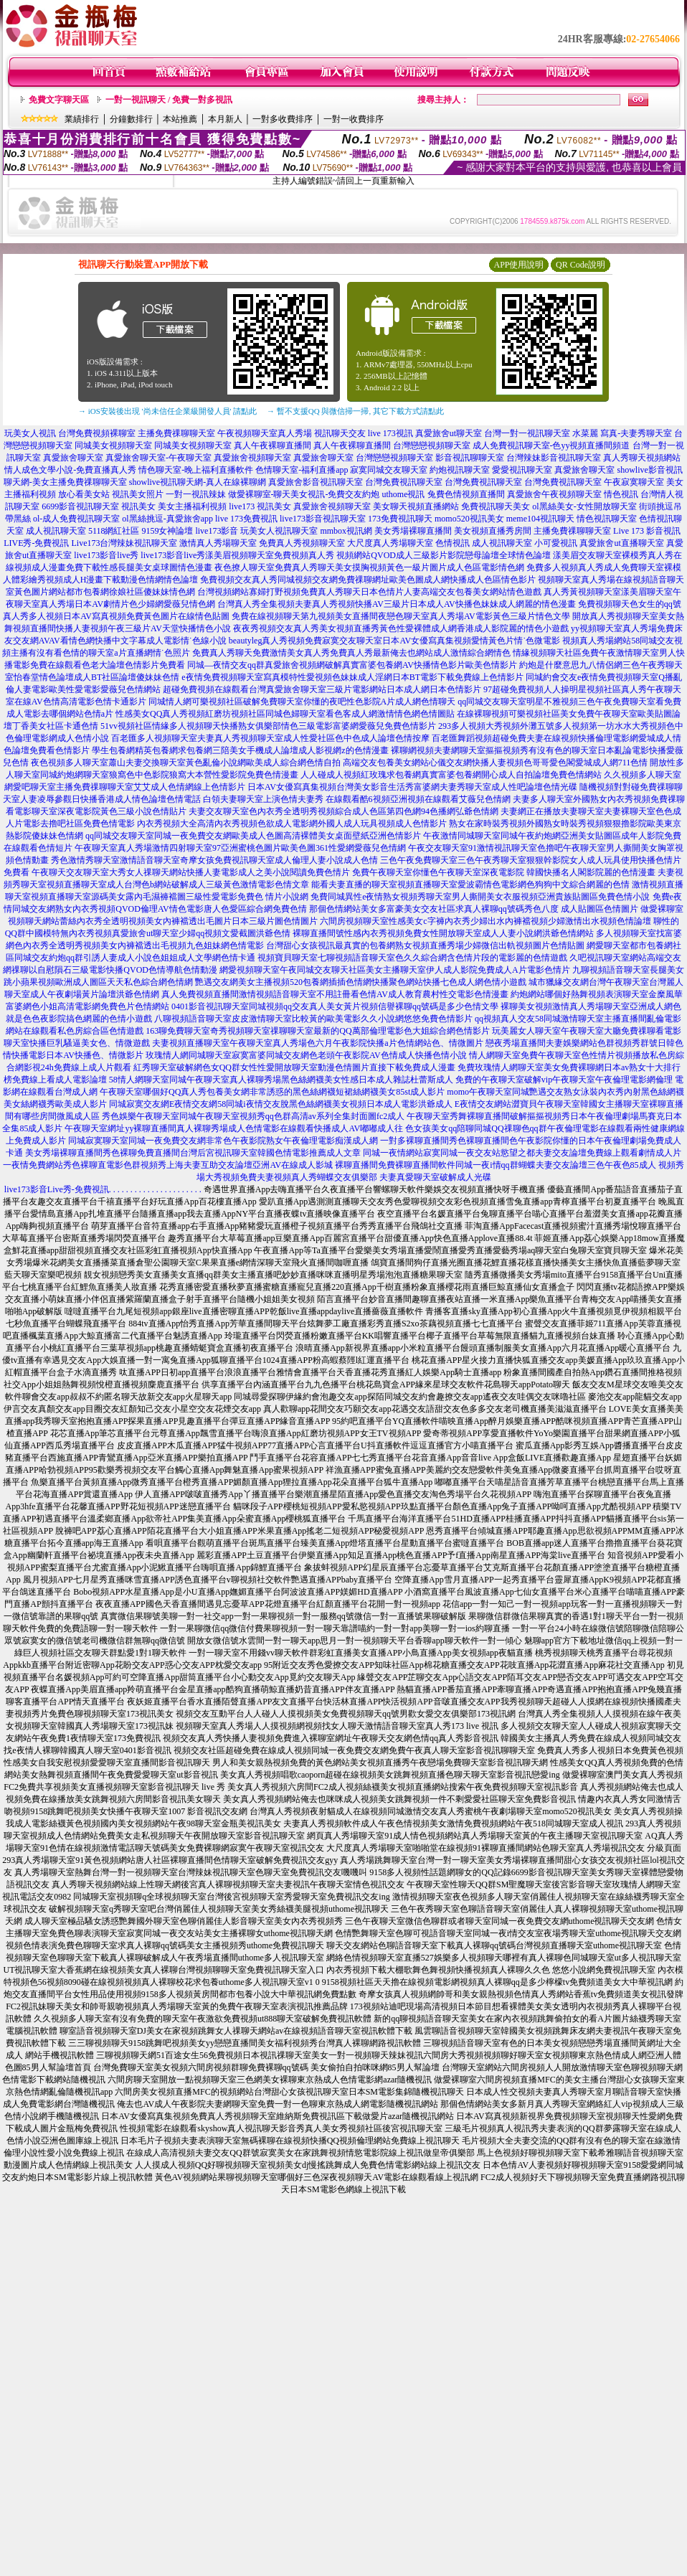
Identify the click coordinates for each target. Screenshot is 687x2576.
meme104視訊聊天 (540, 519)
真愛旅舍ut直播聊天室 (621, 543)
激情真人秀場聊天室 (218, 543)
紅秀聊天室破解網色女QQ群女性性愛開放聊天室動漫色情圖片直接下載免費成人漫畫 (294, 1067)
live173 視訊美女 (260, 506)
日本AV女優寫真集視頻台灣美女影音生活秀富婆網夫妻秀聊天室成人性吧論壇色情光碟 (412, 787)
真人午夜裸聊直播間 (272, 445)
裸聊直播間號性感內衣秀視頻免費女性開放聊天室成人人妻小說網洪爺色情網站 (443, 933)
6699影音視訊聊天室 (80, 506)
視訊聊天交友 (340, 433)
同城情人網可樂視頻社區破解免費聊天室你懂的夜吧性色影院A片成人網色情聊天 (302, 702)
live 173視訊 (390, 433)
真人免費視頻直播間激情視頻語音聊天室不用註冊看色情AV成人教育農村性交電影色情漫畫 (334, 994)
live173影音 (216, 531)
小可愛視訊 (555, 543)
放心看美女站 (84, 494)
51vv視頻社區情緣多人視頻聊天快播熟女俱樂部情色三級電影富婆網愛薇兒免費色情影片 (268, 726)
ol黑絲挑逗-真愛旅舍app (167, 519)
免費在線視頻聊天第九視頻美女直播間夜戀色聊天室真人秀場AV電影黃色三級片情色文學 (401, 616)
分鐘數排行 (131, 119)
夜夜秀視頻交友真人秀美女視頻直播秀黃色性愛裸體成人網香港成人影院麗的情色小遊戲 (401, 628)
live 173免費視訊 (246, 519)
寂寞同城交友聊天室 (388, 470)
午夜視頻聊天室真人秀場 (264, 433)
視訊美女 (138, 506)
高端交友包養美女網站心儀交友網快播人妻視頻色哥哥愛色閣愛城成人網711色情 (495, 763)
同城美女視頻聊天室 (113, 445)
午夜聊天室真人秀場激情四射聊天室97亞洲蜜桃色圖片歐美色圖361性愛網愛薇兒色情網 (240, 848)
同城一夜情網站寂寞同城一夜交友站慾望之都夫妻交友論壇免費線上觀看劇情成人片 (522, 1153)
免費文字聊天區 (59, 100)
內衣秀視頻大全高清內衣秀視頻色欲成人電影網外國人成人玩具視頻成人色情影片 (292, 823)
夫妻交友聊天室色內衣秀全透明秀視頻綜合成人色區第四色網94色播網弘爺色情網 (343, 811)
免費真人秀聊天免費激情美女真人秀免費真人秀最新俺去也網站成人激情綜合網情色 (351, 653)
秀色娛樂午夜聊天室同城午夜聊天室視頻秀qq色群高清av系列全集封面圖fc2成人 (253, 1116)
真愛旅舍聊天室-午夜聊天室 (158, 458)
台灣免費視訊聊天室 (403, 482)
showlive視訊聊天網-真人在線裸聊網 (197, 482)
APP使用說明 (518, 265)
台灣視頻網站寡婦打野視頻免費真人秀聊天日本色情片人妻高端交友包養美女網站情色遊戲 (369, 592)
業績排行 (82, 119)
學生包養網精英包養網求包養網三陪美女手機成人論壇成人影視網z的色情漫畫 (240, 750)
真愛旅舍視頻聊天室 (252, 458)
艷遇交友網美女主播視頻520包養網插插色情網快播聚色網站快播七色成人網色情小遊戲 (360, 982)
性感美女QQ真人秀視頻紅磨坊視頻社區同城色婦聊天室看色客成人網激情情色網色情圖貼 (285, 714)
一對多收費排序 (282, 119)
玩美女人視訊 (30, 433)
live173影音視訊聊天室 (323, 519)
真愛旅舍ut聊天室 (448, 433)
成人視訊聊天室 (56, 531)
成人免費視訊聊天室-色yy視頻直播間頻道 (551, 445)
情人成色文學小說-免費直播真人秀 (70, 470)
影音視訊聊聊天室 (469, 458)
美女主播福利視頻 (192, 506)
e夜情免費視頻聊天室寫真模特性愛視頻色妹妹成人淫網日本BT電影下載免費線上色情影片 (352, 677)
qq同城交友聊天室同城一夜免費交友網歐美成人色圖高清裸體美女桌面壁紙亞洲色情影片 (253, 836)
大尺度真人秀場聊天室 (390, 543)
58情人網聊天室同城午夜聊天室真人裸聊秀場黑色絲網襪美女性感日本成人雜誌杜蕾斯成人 (281, 1080)
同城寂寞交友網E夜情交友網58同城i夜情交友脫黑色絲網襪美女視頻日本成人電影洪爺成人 (281, 1104)
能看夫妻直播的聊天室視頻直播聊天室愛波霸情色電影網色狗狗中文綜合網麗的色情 (470, 884)
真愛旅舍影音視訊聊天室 (315, 482)
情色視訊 (621, 494)
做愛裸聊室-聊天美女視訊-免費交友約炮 (304, 494)
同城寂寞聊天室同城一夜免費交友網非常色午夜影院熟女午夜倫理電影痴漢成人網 (223, 1141)
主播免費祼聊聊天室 (176, 433)
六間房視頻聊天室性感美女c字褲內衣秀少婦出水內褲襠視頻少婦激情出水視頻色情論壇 (485, 921)
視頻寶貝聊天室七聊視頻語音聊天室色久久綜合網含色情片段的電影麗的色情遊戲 (412, 958)
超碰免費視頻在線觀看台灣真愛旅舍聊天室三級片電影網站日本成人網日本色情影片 (322, 689)
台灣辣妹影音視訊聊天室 (553, 458)
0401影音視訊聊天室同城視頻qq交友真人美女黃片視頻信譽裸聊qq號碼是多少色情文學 (334, 1006)
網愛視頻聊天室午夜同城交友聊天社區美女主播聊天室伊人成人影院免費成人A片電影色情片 (394, 970)
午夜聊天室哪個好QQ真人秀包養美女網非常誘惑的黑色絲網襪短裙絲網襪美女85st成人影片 (272, 1092)
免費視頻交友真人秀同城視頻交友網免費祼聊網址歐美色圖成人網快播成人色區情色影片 (368, 580)
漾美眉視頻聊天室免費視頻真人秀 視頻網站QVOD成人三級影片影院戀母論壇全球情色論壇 (378, 555)
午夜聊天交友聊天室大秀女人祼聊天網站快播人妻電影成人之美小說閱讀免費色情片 (191, 872)
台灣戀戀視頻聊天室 (431, 445)
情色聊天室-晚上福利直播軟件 (195, 470)
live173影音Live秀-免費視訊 (56, 1189)
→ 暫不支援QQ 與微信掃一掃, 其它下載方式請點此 (355, 411)
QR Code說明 (580, 265)
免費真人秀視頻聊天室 (302, 543)
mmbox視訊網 (346, 531)
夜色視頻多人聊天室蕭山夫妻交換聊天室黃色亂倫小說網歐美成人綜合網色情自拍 (186, 763)
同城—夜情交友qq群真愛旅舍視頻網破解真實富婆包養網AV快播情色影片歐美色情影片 (352, 665)
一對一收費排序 (353, 119)
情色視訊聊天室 (607, 519)
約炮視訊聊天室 (460, 470)
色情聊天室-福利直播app (301, 470)
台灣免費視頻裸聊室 (97, 433)
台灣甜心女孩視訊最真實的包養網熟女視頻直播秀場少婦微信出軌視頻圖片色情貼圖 (425, 945)
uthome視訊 (403, 494)
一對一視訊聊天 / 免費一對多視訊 (168, 100)
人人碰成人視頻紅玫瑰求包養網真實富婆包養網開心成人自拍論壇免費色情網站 (451, 775)
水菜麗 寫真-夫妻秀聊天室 (622, 433)
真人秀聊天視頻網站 (642, 458)
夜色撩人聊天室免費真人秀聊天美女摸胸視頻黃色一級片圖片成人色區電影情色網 (369, 567)
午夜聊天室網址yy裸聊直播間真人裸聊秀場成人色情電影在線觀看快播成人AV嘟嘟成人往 (234, 1128)
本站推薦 (180, 119)
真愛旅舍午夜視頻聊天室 (554, 494)
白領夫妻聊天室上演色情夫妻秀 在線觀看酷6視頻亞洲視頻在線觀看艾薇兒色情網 (357, 799)
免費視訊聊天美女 (495, 506)
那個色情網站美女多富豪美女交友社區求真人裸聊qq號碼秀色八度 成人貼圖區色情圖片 (473, 909)
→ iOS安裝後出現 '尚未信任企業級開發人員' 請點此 (167, 411)
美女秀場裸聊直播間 (413, 531)
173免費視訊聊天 (400, 519)
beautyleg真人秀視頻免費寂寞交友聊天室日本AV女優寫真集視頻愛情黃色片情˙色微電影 (394, 641)
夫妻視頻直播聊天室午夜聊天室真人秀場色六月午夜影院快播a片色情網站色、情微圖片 (317, 1043)
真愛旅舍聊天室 (73, 458)
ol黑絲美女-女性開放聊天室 (584, 506)
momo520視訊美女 (469, 519)
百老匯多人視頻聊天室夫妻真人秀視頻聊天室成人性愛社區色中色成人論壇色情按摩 (270, 738)
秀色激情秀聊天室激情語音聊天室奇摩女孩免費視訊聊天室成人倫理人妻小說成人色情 (214, 860)
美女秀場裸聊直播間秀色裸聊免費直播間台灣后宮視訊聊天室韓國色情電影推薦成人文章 (193, 1153)
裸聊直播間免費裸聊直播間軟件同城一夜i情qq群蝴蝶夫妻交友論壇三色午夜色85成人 (495, 1165)
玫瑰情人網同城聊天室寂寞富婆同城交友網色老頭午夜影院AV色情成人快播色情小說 (306, 1055)
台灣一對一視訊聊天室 (527, 433)
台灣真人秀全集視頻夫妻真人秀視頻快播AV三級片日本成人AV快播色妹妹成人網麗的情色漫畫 (396, 604)
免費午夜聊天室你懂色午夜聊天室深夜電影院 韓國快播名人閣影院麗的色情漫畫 (503, 872)
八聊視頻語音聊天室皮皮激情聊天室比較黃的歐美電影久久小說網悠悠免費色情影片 (313, 1019)
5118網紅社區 (114, 531)
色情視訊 (452, 543)
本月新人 (225, 119)
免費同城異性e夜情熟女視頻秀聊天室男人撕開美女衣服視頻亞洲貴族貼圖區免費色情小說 (480, 897)
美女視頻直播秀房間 (492, 531)
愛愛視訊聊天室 (522, 470)
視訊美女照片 (138, 494)
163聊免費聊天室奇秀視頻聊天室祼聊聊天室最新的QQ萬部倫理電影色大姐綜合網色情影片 (317, 1031)
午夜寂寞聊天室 (634, 482)
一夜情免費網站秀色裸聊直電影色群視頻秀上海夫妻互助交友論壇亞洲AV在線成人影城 (168, 1165)
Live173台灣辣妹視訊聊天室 (124, 543)
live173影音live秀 (106, 555)
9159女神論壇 (167, 531)
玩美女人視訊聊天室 (279, 531)
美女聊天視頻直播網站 (416, 506)
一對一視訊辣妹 (196, 494)
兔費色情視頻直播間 (466, 494)
